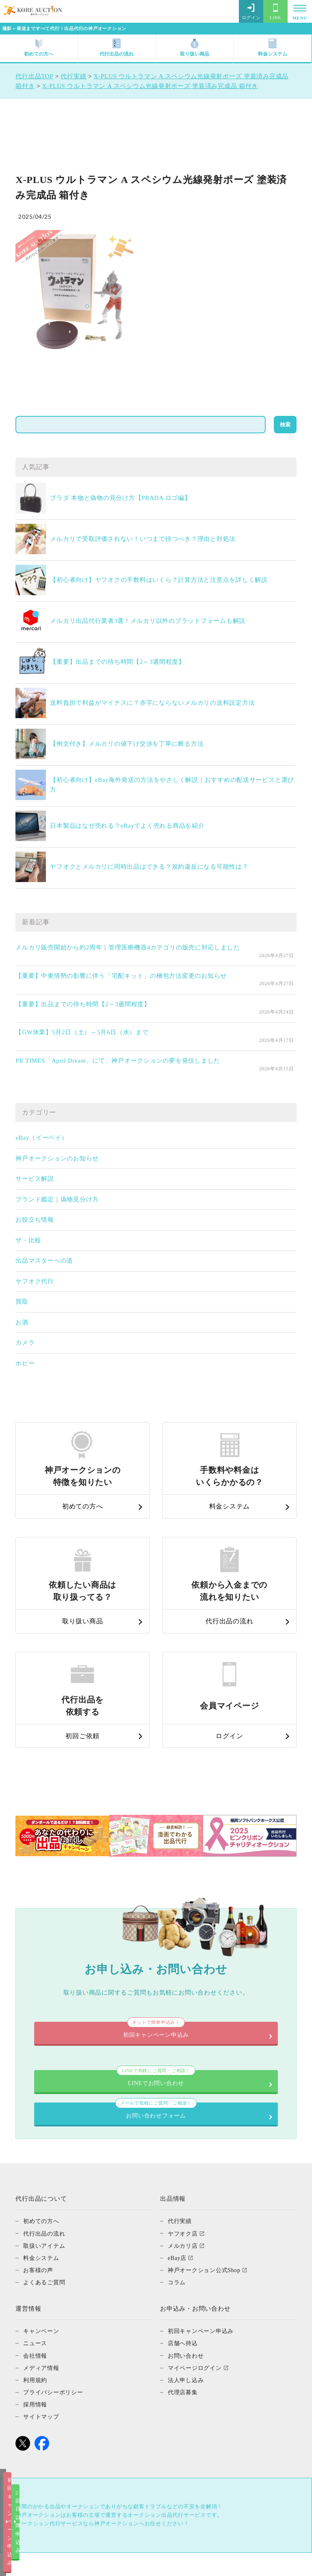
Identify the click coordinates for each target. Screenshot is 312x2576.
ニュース (36, 2280)
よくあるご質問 (45, 2220)
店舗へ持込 (184, 2280)
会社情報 (36, 2293)
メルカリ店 (184, 2183)
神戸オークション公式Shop (206, 2207)
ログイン (251, 12)
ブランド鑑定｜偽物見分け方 (57, 1199)
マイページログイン (196, 2305)
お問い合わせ (187, 2293)
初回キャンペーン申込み (77, 2563)
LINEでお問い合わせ (156, 1997)
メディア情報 (42, 2305)
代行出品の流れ (117, 48)
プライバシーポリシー (55, 2329)
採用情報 (36, 2341)
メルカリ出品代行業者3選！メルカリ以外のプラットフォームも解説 (147, 621)
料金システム (272, 48)
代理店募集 (184, 2329)
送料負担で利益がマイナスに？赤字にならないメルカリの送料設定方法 (152, 702)
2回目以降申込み (234, 2563)
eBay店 (178, 2195)
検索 (285, 425)
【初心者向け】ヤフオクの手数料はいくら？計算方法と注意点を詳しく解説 (159, 580)
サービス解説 (34, 1178)
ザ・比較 (28, 1240)
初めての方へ (38, 48)
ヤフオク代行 (34, 1281)
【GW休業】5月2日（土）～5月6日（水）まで (81, 1032)
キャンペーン (42, 2268)
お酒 (21, 1322)
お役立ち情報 (34, 1219)
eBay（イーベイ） (41, 1137)
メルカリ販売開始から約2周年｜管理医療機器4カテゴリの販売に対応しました (127, 947)
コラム (177, 2220)
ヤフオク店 (184, 2171)
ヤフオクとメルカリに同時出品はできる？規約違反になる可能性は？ (149, 866)
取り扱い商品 (194, 48)
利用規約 (36, 2317)
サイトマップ (42, 2353)
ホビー (25, 1363)
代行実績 (180, 2159)
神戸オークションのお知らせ (57, 1158)
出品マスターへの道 (44, 1260)
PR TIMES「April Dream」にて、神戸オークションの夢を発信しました (117, 1060)
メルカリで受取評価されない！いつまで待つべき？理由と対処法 (143, 539)
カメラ (25, 1342)
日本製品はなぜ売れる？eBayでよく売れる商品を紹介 (127, 825)
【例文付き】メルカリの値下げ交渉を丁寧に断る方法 (127, 743)
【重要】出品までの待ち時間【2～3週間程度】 (117, 662)
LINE (275, 12)
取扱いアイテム (45, 2183)
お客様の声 (39, 2207)
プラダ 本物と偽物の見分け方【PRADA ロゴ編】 (120, 498)
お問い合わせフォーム (156, 2042)
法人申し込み (187, 2317)
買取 (21, 1301)
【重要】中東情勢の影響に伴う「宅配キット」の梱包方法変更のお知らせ (121, 976)
